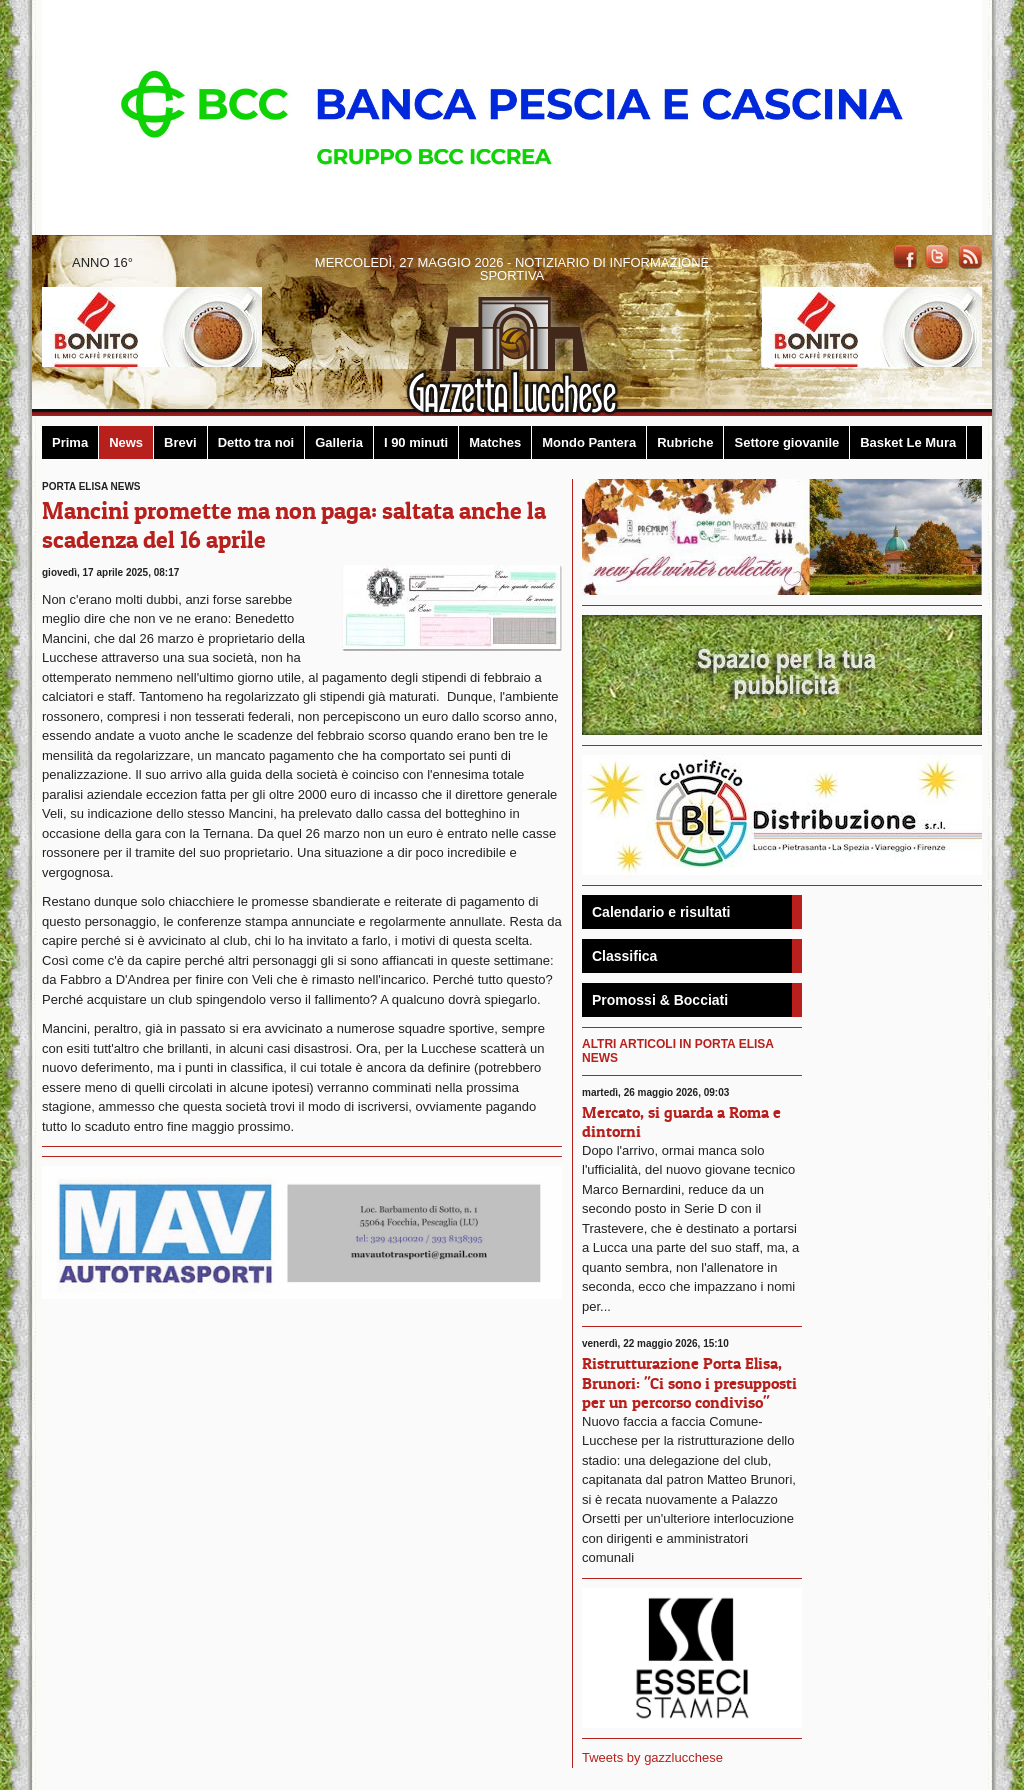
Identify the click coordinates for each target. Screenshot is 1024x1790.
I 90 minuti (416, 442)
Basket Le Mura (908, 442)
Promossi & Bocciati (660, 1000)
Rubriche (685, 442)
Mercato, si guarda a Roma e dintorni (681, 1121)
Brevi (180, 442)
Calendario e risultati (661, 912)
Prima (70, 442)
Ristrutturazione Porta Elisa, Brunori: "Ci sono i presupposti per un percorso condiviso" (689, 1382)
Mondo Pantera (589, 442)
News (126, 442)
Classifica (624, 956)
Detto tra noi (256, 442)
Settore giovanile (786, 442)
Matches (495, 442)
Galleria (339, 442)
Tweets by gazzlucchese (652, 1757)
